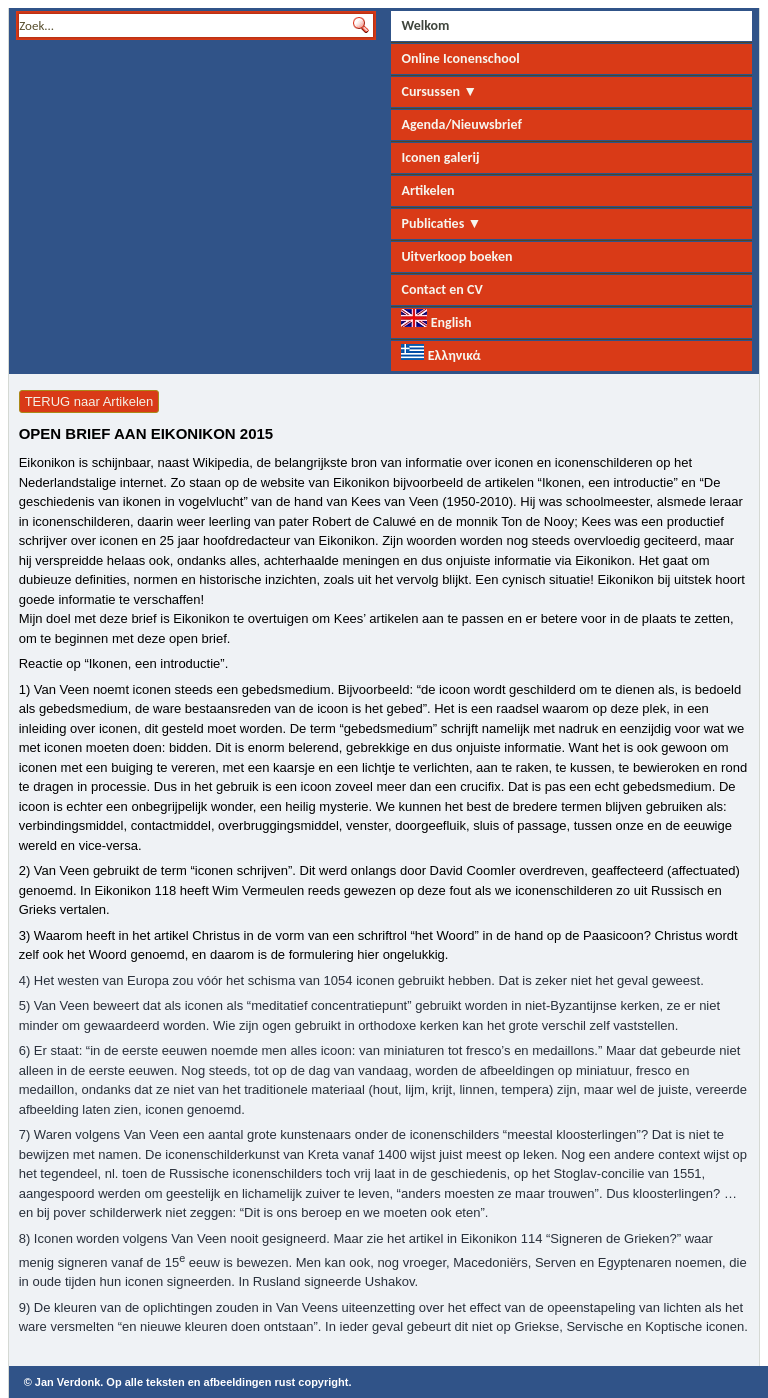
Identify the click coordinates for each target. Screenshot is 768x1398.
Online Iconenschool (460, 58)
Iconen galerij (440, 157)
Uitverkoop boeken (456, 256)
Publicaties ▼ (441, 223)
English (436, 320)
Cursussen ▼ (439, 91)
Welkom (425, 25)
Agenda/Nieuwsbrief (461, 124)
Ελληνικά (440, 354)
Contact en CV (441, 289)
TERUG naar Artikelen (89, 401)
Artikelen (427, 190)
